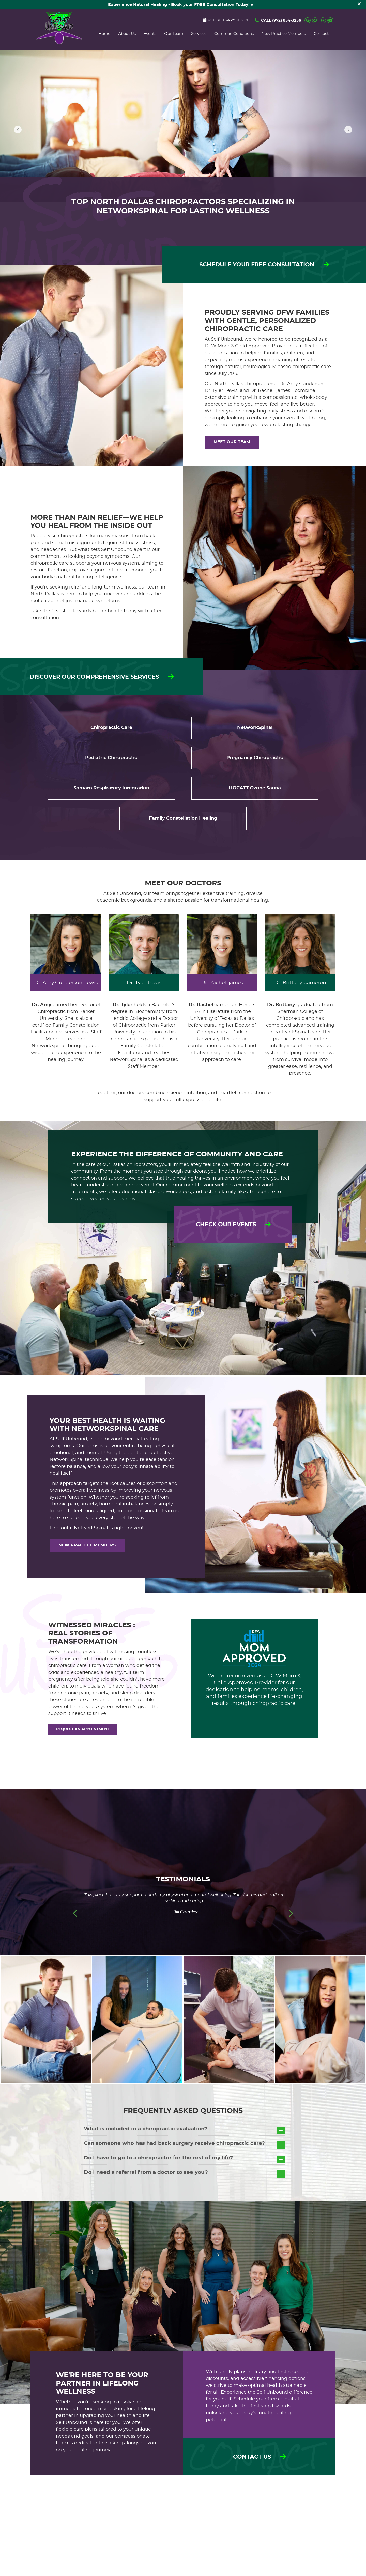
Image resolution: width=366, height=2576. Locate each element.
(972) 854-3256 (286, 20)
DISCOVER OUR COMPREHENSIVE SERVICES (102, 676)
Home (104, 34)
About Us (127, 34)
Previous (16, 129)
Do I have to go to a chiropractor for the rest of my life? (158, 2157)
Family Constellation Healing (183, 818)
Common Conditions (234, 34)
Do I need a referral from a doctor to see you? (146, 2172)
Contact (321, 34)
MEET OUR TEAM (232, 442)
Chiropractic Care (111, 727)
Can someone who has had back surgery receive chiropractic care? (174, 2143)
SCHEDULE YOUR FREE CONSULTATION (264, 264)
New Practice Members (284, 34)
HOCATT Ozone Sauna (255, 788)
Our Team (173, 34)
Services (198, 34)
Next (349, 129)
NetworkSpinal (254, 727)
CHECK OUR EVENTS (233, 1224)
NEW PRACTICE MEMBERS (87, 1545)
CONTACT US (259, 2456)
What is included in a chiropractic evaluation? (145, 2129)
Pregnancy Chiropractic (254, 758)
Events (150, 34)
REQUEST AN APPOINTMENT (82, 1729)
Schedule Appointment (226, 20)
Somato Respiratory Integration (111, 788)
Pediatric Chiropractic (111, 758)
